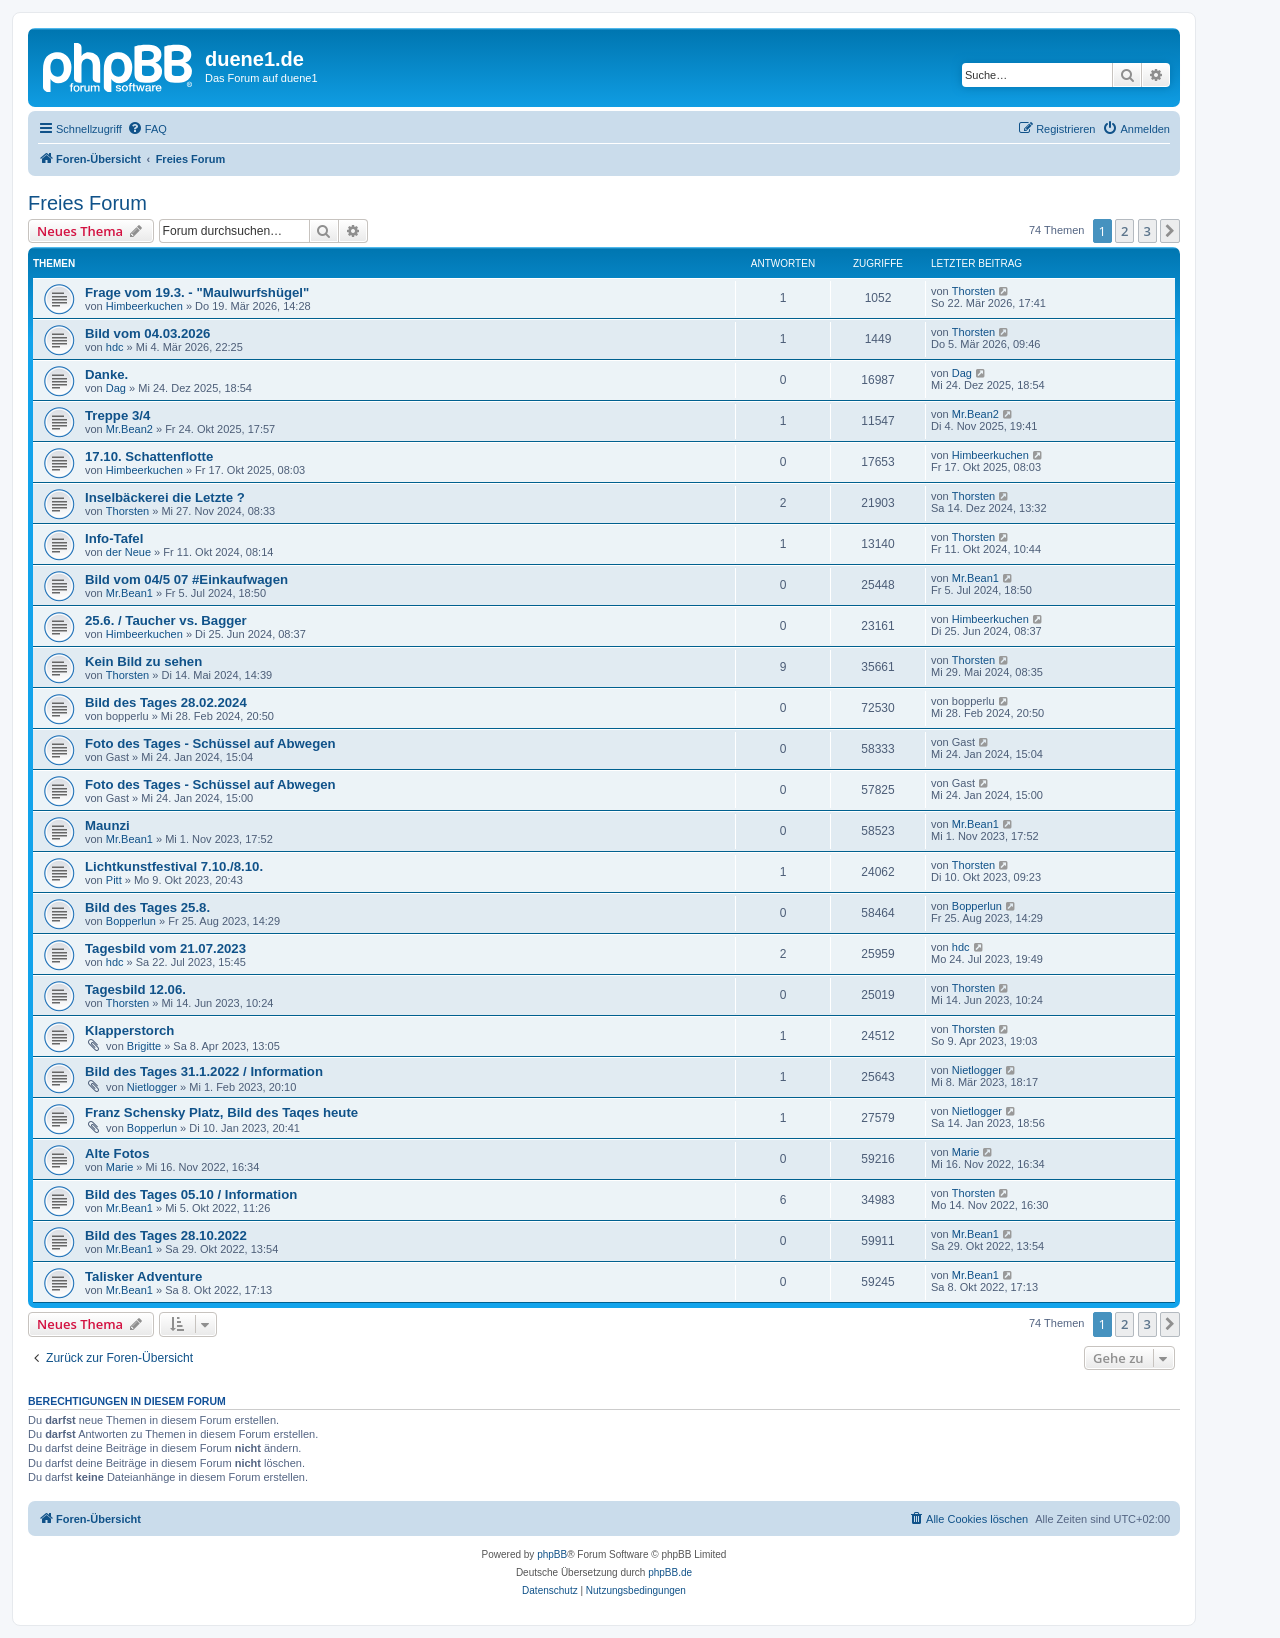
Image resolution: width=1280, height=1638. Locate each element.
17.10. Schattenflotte (149, 456)
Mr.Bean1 (129, 593)
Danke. (106, 374)
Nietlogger (152, 1087)
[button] (1170, 231)
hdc (115, 347)
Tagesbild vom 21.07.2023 (165, 948)
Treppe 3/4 (117, 415)
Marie (120, 1167)
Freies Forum (87, 203)
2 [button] (1124, 231)
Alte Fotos (117, 1153)
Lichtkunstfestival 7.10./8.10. (174, 866)
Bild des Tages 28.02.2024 (166, 702)
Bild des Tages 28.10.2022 (166, 1235)
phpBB (552, 1554)
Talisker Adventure (143, 1276)
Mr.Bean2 (129, 429)
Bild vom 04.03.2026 (147, 333)
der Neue (128, 552)
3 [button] (1147, 231)
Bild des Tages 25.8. (147, 907)
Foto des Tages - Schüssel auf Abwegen (210, 743)
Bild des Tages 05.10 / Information (191, 1194)
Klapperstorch (129, 1030)
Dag (116, 388)
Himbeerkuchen (144, 306)
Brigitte (144, 1046)
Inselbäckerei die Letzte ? (165, 497)
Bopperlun (131, 921)
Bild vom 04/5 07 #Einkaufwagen (186, 579)
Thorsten (973, 291)
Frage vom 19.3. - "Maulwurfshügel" (197, 292)
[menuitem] (147, 129)
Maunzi (107, 825)
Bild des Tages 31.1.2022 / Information (204, 1071)
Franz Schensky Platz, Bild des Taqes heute (221, 1112)
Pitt (114, 880)
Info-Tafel (114, 538)
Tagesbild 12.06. (135, 989)
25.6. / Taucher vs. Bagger (166, 620)
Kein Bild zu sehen (143, 661)
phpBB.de (670, 1572)
